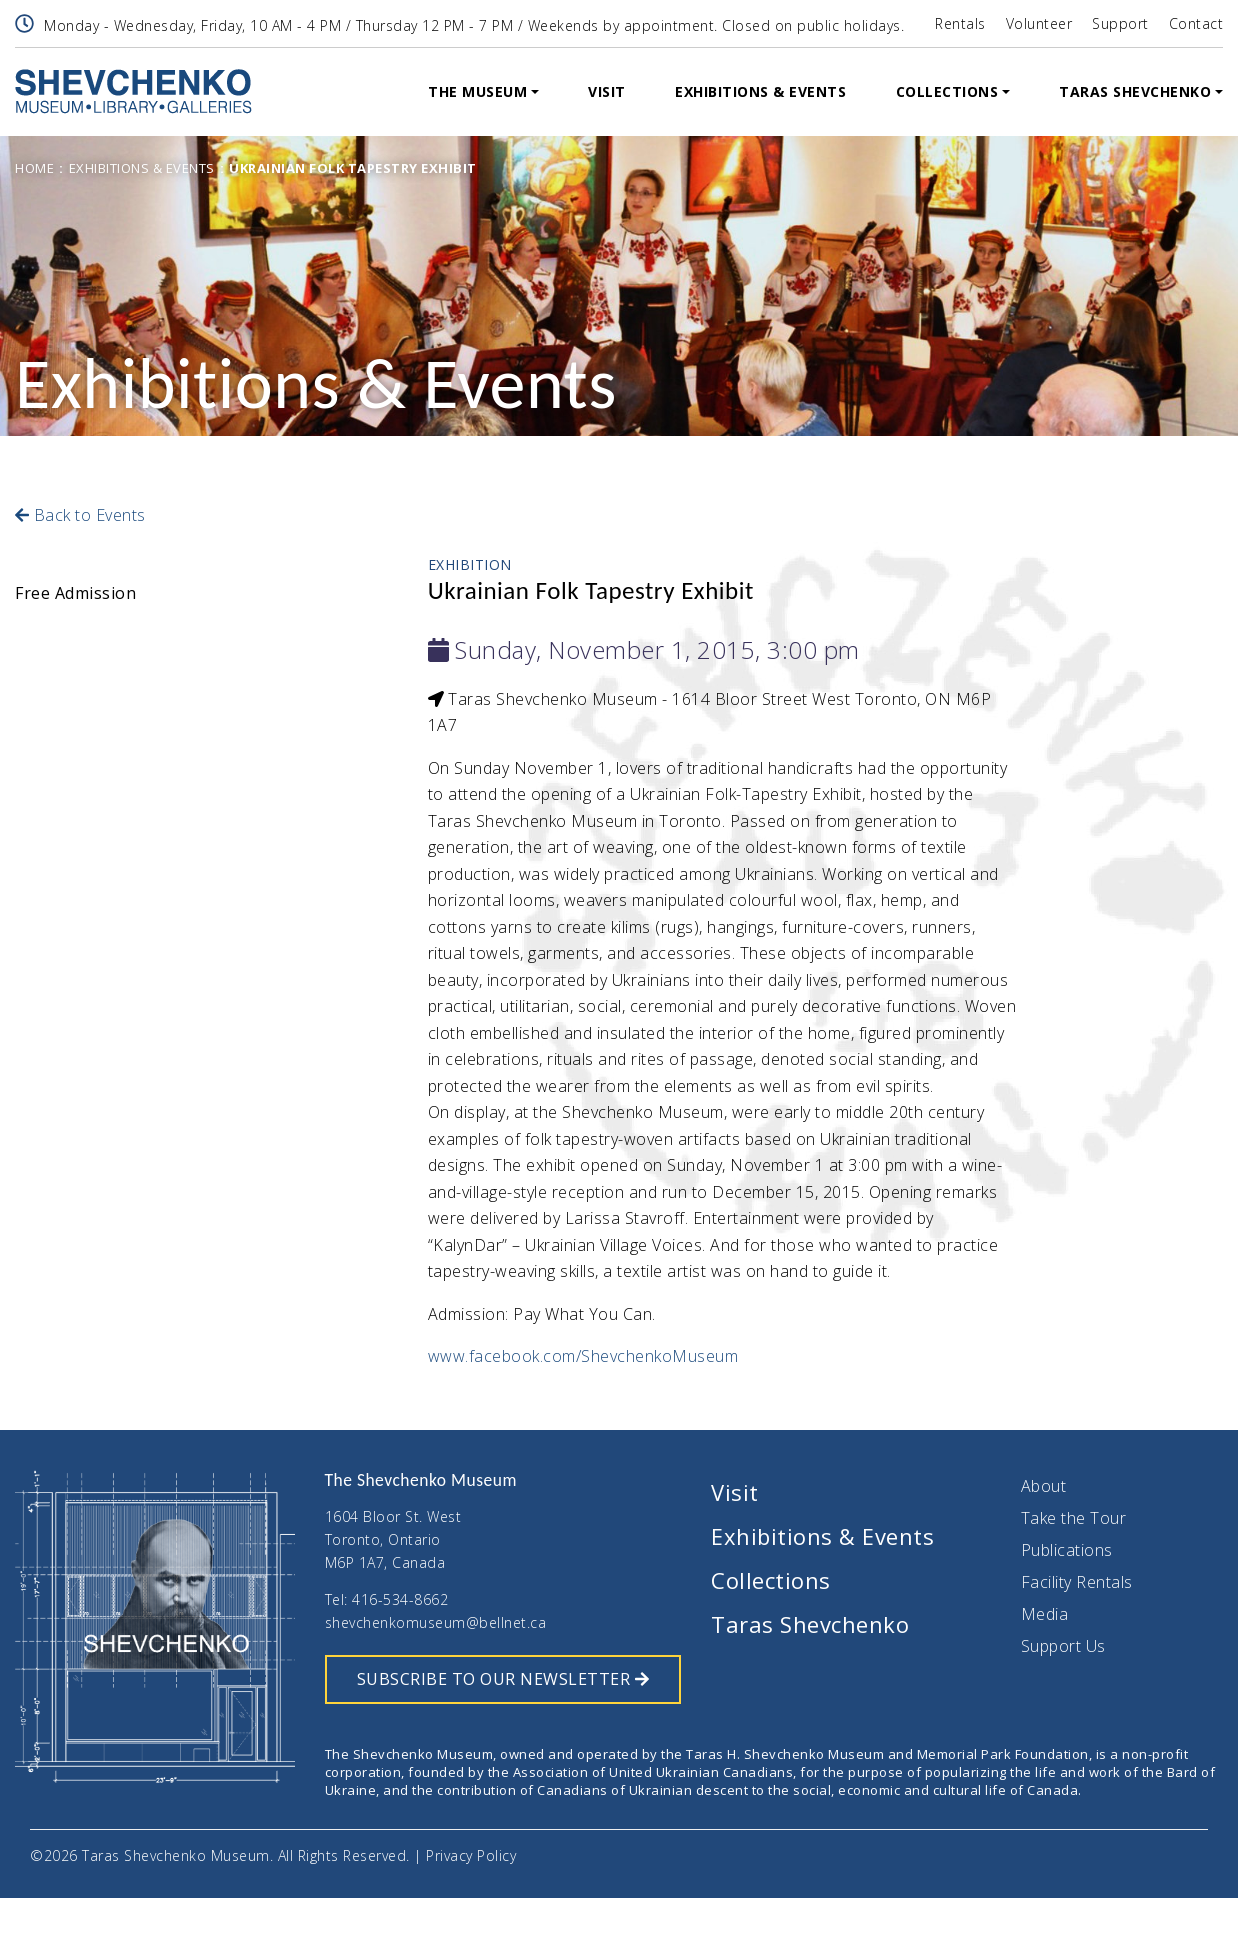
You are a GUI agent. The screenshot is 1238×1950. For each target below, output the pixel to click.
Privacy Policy (471, 1855)
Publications (1067, 1550)
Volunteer (1039, 23)
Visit (607, 91)
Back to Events (80, 515)
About (1044, 1486)
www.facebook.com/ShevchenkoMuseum (583, 1356)
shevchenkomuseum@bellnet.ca (436, 1622)
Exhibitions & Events (760, 91)
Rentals (960, 23)
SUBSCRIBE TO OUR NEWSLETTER (503, 1679)
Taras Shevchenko (1135, 91)
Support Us (1063, 1646)
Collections (947, 91)
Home (34, 168)
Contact (1196, 23)
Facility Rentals (1077, 1582)
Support (1120, 23)
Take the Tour (1074, 1518)
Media (1045, 1614)
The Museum (477, 91)
